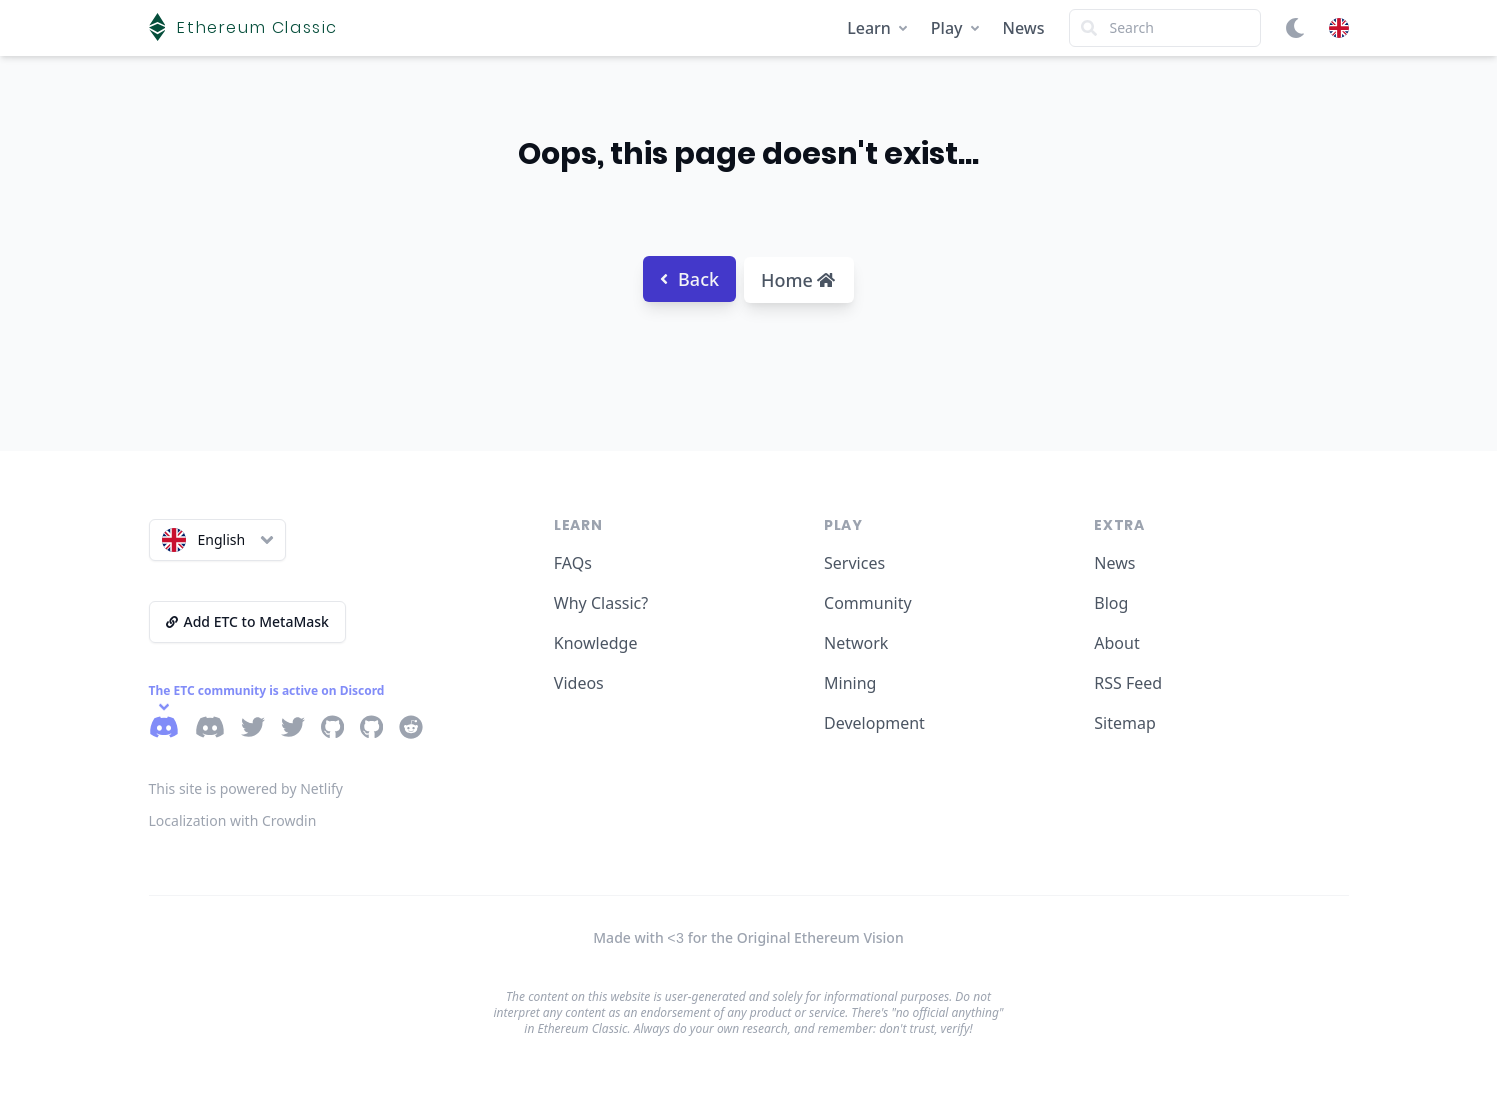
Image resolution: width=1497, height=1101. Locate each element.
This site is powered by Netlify (246, 788)
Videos (579, 683)
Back (689, 279)
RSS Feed (1128, 683)
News (1024, 28)
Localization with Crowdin (233, 820)
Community (868, 603)
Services (854, 563)
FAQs (573, 563)
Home (798, 280)
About (1116, 643)
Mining (850, 683)
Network (856, 643)
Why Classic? (601, 603)
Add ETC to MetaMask (247, 621)
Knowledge (596, 643)
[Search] (1165, 28)
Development (874, 723)
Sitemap (1125, 723)
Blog (1111, 603)
